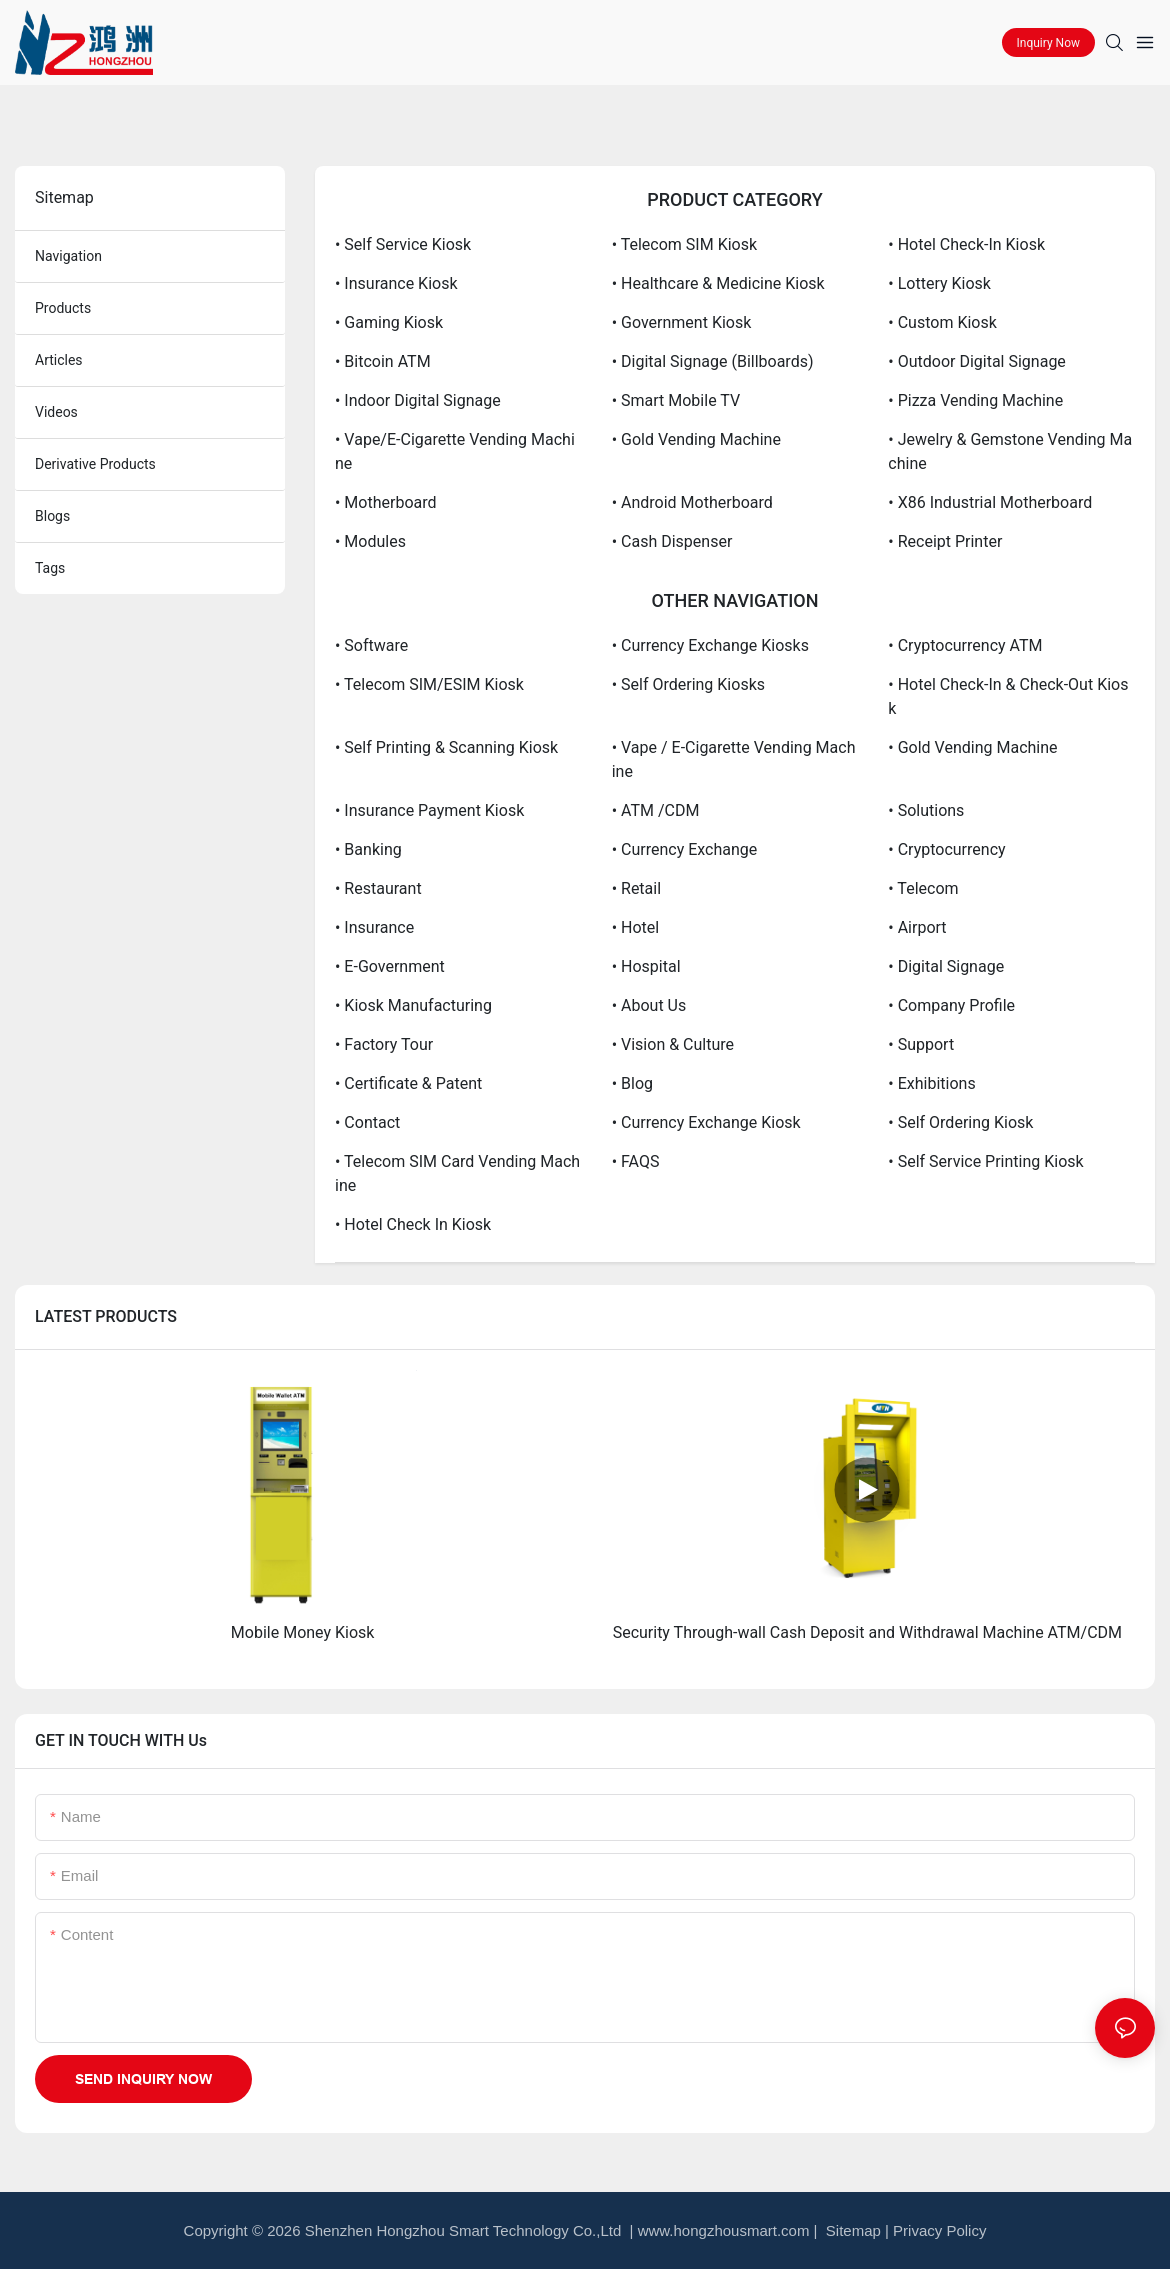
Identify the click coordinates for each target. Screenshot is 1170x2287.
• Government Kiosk (682, 322)
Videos (56, 412)
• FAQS (636, 1161)
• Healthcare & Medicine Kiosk (718, 283)
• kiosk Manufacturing (413, 1005)
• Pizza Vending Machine (975, 400)
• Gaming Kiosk (389, 322)
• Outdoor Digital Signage (977, 361)
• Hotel (636, 927)
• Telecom (923, 888)
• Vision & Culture (673, 1044)
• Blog (632, 1083)
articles (59, 360)
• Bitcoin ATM (383, 361)
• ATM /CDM (656, 810)
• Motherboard (386, 502)
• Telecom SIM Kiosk (684, 244)
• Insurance (374, 927)
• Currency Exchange (685, 849)
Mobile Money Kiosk (303, 1632)
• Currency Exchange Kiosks (710, 645)
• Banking (368, 849)
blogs (52, 516)
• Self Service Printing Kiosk (985, 1161)
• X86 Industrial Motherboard (990, 502)
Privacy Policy (939, 2230)
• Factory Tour (384, 1044)
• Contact (367, 1122)
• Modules (370, 541)
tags (50, 568)
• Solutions (926, 810)
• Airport (917, 927)
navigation (68, 256)
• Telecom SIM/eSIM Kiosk (429, 684)
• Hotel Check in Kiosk (413, 1224)
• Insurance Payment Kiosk (429, 810)
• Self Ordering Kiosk (960, 1122)
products (63, 308)
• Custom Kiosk (942, 322)
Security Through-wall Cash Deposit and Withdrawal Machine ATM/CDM (867, 1632)
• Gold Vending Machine (696, 439)
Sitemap (851, 2230)
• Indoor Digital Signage (418, 400)
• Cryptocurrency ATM (965, 645)
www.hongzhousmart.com (724, 2230)
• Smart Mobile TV (676, 400)
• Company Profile (951, 1005)
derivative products (95, 464)
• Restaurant (378, 888)
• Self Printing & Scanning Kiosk (446, 747)
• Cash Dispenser (672, 541)
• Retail (636, 888)
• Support (921, 1044)
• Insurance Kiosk (396, 283)
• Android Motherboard (692, 502)
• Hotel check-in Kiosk (966, 244)
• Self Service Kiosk (403, 244)
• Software (371, 645)
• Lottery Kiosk (939, 283)
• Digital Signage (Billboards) (713, 361)
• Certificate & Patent (408, 1083)
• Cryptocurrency (946, 849)
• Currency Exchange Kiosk (706, 1122)
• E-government (390, 966)
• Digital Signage (946, 966)
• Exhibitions (931, 1083)
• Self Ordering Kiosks (688, 684)
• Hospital (646, 966)
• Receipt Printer (945, 541)
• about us (649, 1005)
